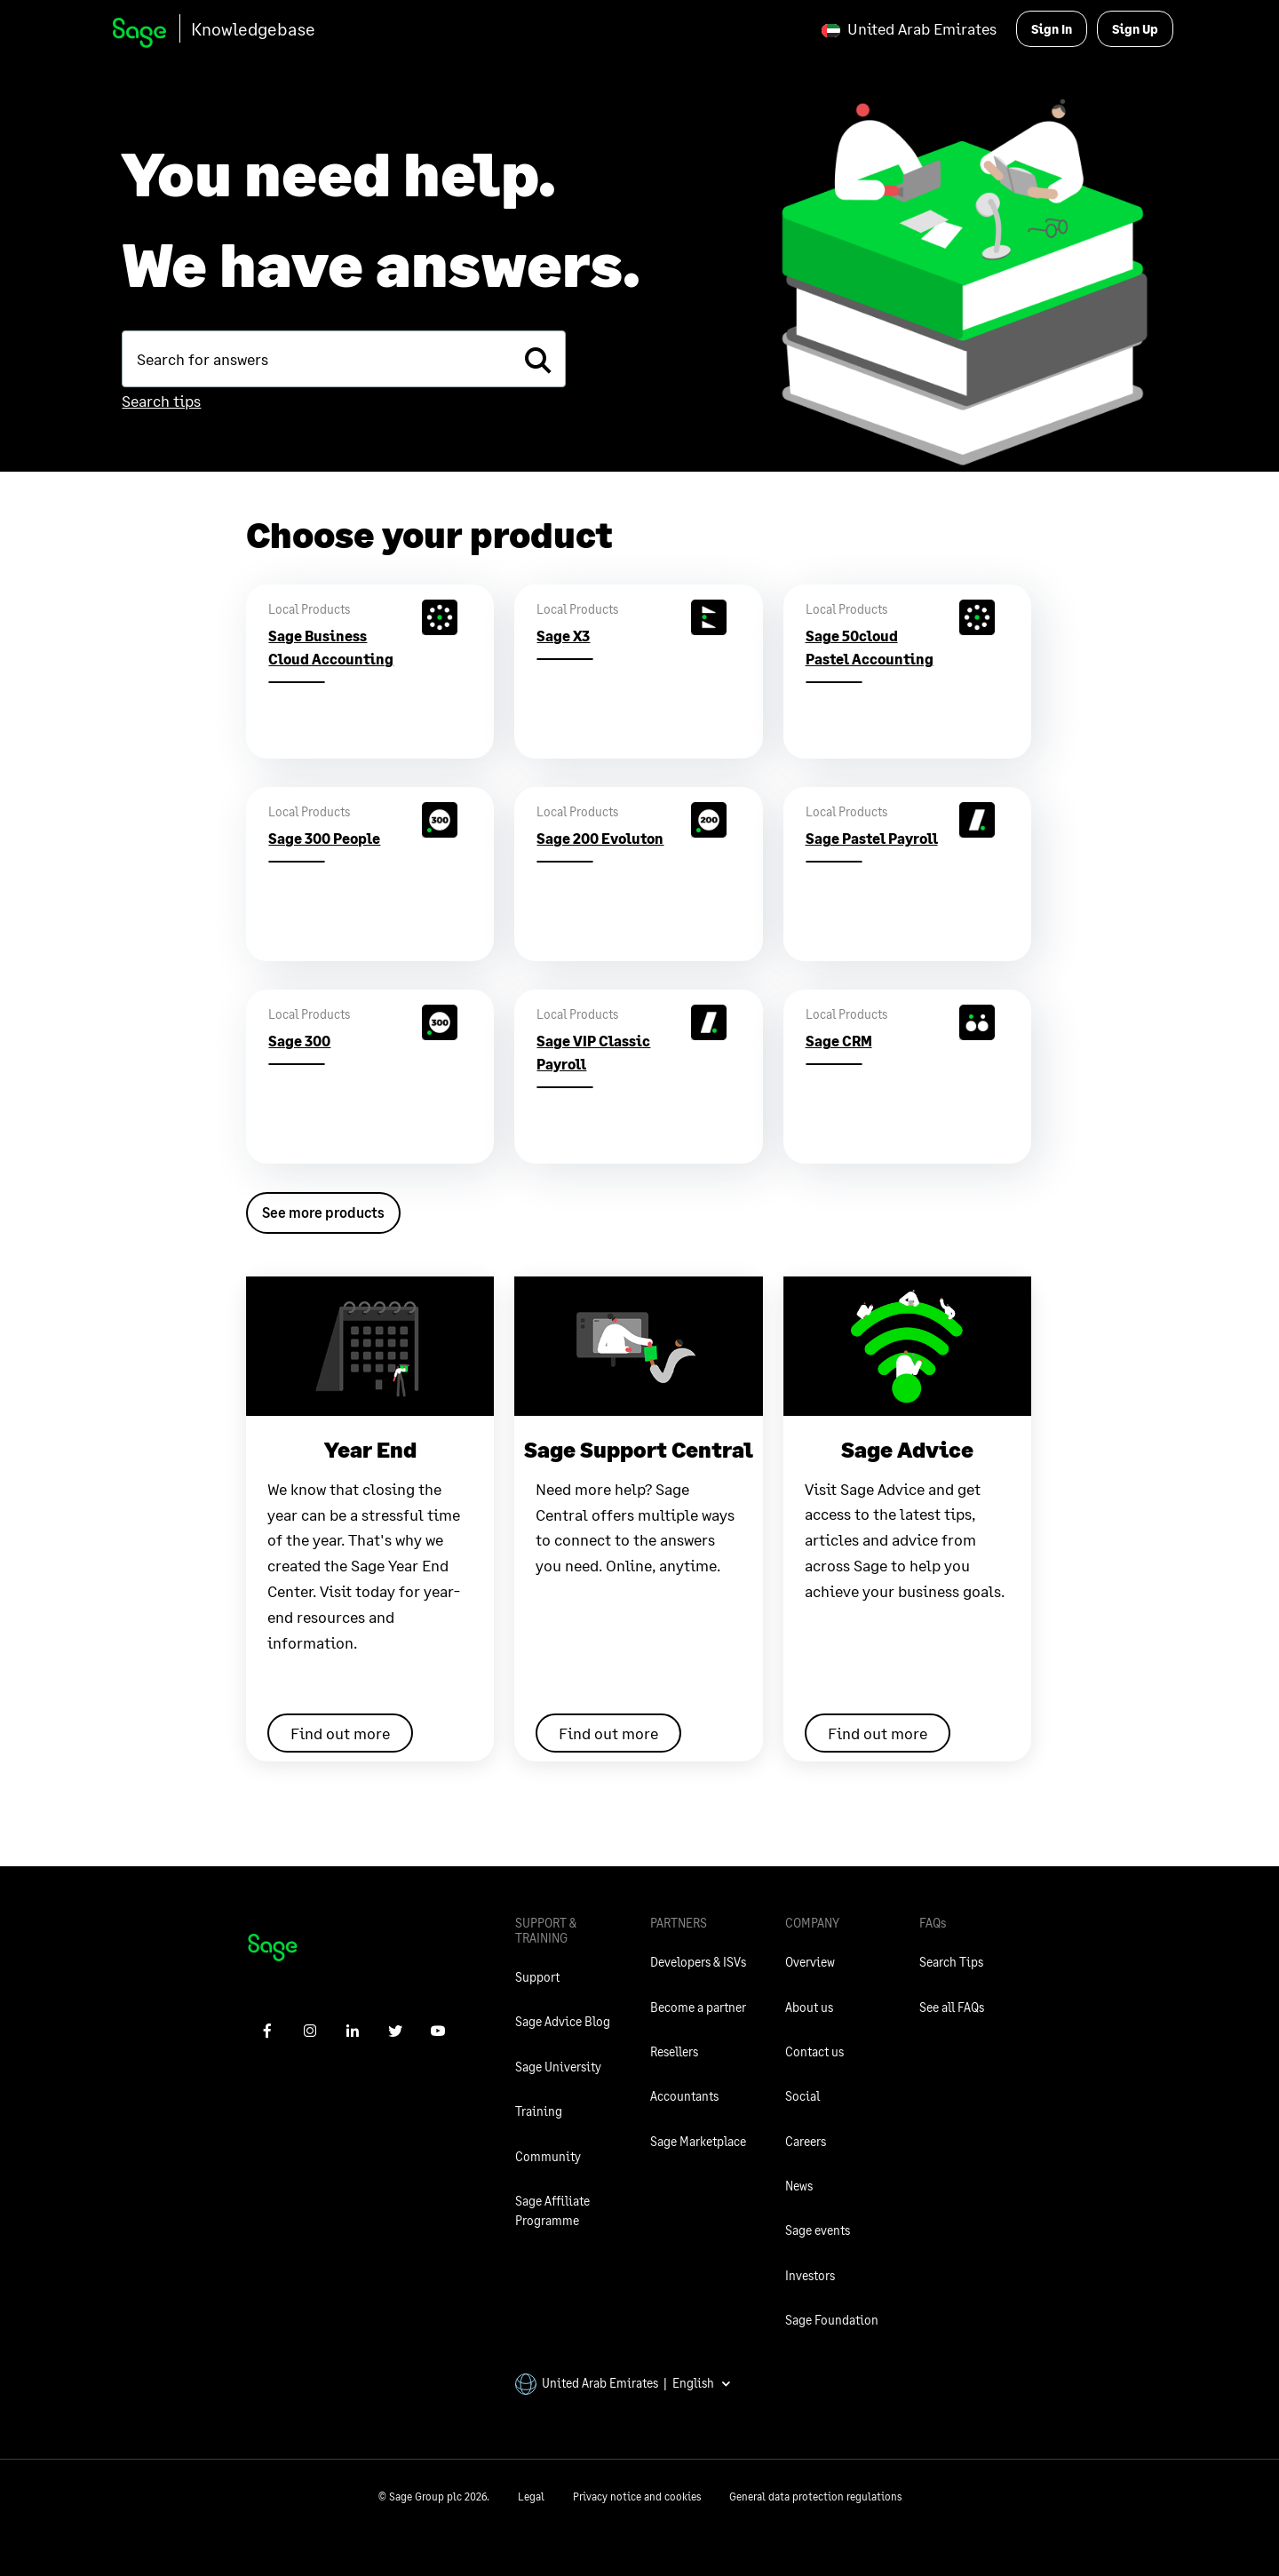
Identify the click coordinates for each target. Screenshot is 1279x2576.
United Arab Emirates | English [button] (623, 2382)
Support (537, 1976)
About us (809, 2007)
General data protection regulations (815, 2496)
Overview (810, 1961)
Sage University (558, 2066)
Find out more (340, 1733)
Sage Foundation (831, 2319)
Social (802, 2095)
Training (538, 2111)
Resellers (674, 2051)
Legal (531, 2496)
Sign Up (1135, 28)
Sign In (1051, 28)
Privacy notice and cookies (637, 2496)
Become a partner (698, 2007)
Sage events (817, 2230)
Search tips (161, 400)
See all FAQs (951, 2007)
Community (548, 2156)
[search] (537, 358)
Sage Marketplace (698, 2141)
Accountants (684, 2095)
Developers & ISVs (698, 1961)
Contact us (814, 2051)
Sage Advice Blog (562, 2021)
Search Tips (951, 1961)
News (799, 2185)
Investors (810, 2275)
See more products (323, 1212)
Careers (805, 2141)
